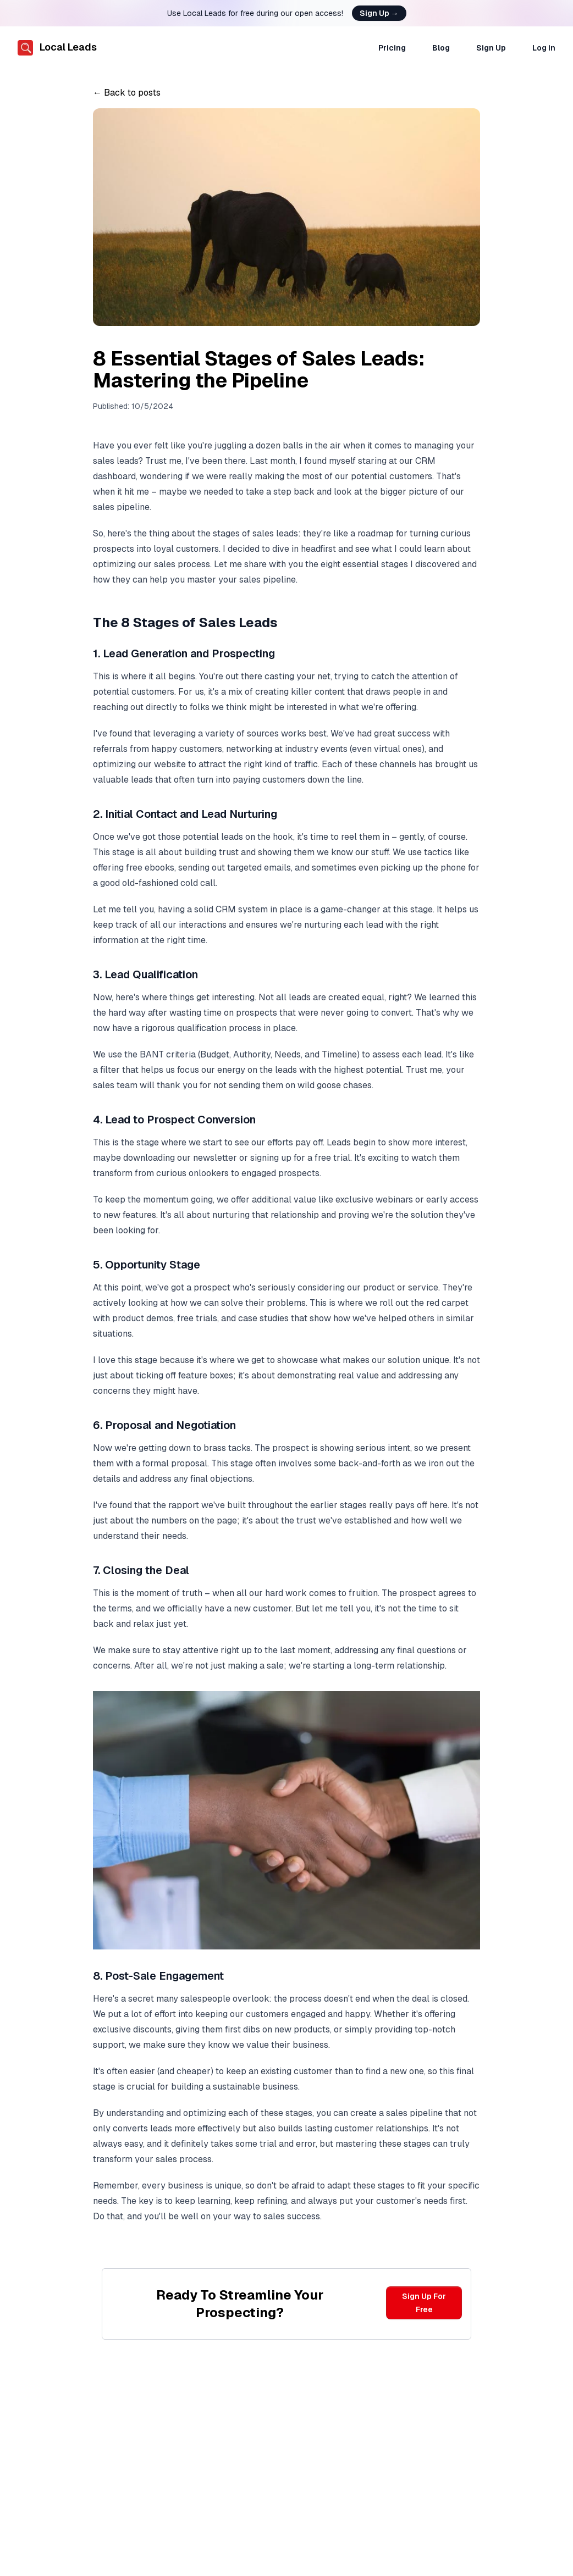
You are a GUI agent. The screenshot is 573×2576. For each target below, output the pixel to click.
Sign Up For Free (424, 2302)
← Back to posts (127, 92)
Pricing (392, 48)
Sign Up (379, 13)
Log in (543, 48)
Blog (441, 48)
